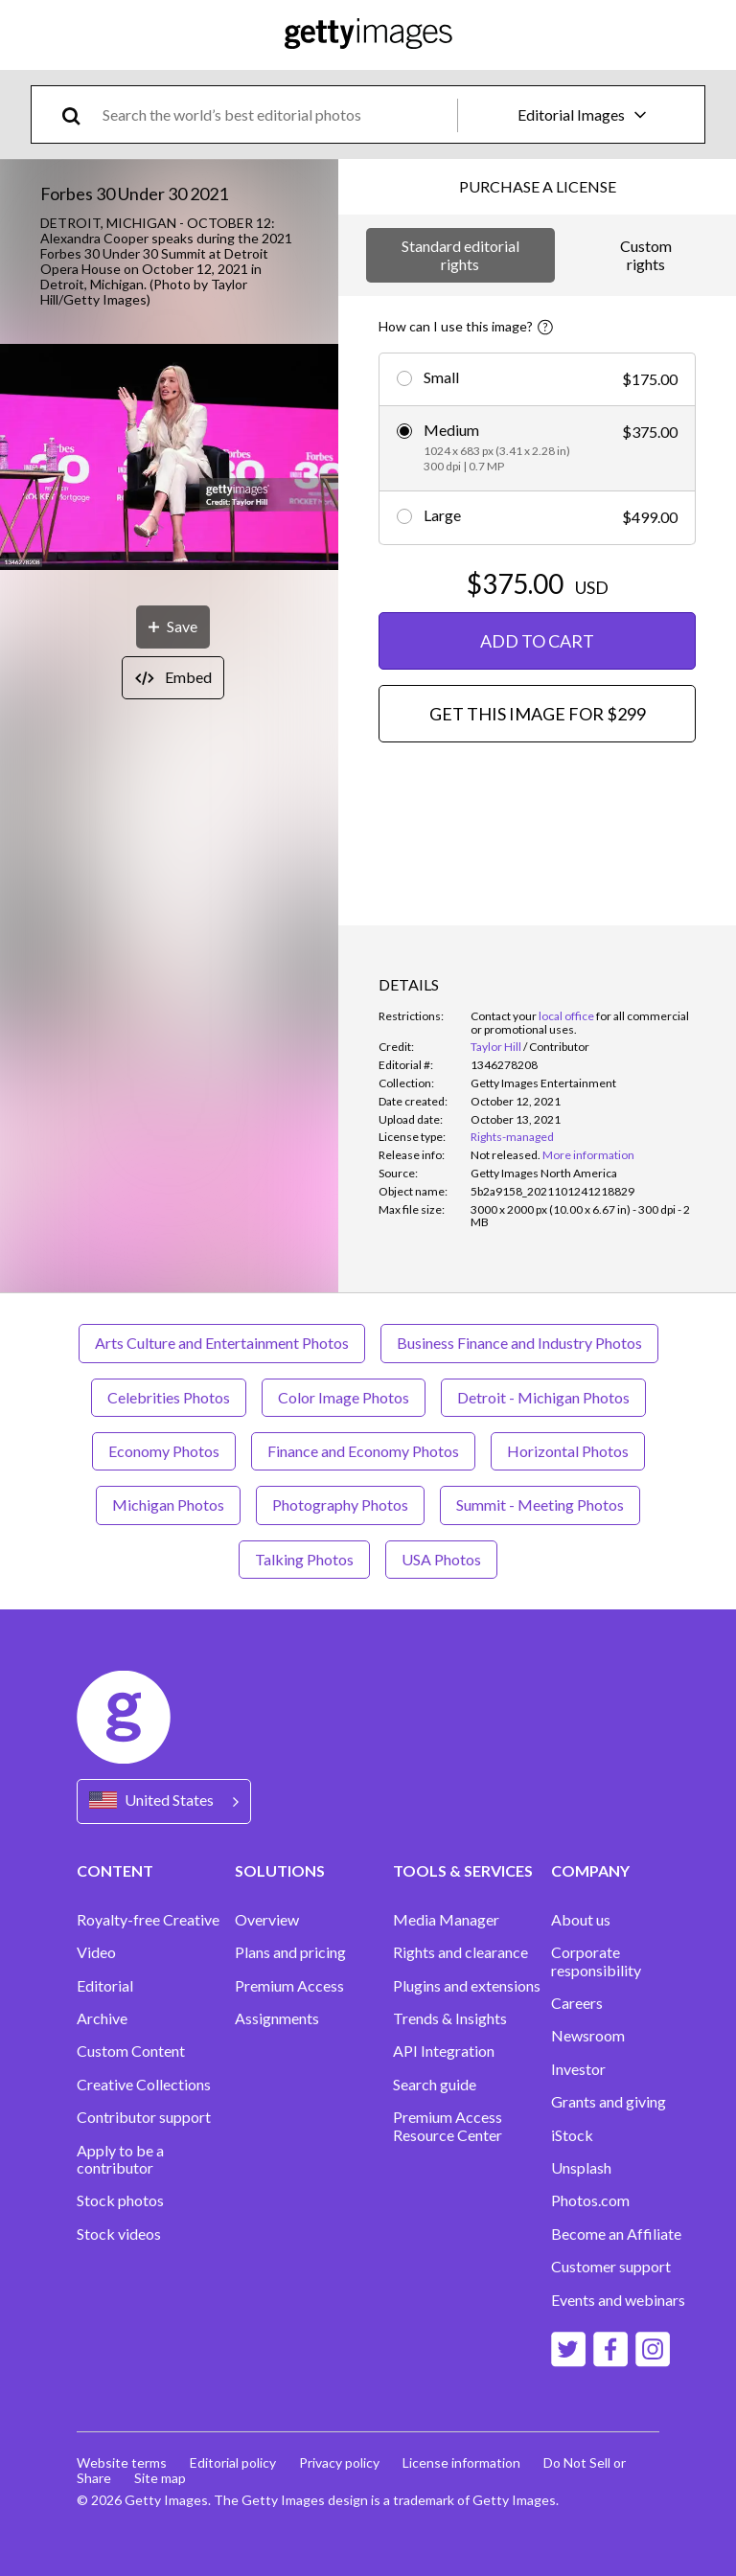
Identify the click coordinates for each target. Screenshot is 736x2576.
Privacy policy (339, 2462)
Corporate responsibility (596, 1961)
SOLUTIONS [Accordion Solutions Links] (280, 1870)
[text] (276, 114)
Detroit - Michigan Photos (543, 1397)
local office (566, 1016)
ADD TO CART (537, 640)
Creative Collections (144, 2084)
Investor (578, 2069)
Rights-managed (512, 1136)
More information (588, 1155)
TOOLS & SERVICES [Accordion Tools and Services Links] (463, 1870)
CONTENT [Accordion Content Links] (115, 1870)
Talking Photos (304, 1559)
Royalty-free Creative (148, 1919)
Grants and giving (608, 2101)
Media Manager (446, 1919)
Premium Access (289, 1986)
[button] (169, 458)
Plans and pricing (290, 1952)
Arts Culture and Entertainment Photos (222, 1343)
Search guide (434, 2084)
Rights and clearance (460, 1952)
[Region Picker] (164, 1801)
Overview (267, 1919)
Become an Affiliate (616, 2234)
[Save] (173, 627)
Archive (102, 2018)
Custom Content (131, 2051)
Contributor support (144, 2117)
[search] (79, 114)
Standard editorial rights (460, 254)
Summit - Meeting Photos (540, 1504)
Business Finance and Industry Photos (519, 1343)
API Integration (443, 2051)
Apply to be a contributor (120, 2159)
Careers (577, 2003)
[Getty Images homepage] (368, 35)
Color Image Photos (343, 1397)
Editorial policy (233, 2462)
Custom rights (646, 254)
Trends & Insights (450, 2018)
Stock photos (120, 2200)
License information (461, 2462)
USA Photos (441, 1559)
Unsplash (581, 2168)
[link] (505, 1155)
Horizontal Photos (568, 1451)
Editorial (105, 1986)
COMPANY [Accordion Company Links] (590, 1870)
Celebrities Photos (168, 1397)
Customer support (611, 2266)
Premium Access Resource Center (447, 2126)
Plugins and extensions (466, 1986)
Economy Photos (163, 1451)
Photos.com (590, 2200)
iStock (572, 2135)
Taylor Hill (496, 1046)
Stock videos (119, 2234)
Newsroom (588, 2035)
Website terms (122, 2462)
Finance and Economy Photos (363, 1451)
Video (96, 1952)
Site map (160, 2478)
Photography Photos (340, 1504)
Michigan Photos (168, 1504)
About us (580, 1919)
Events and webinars (618, 2300)
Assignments (277, 2018)
